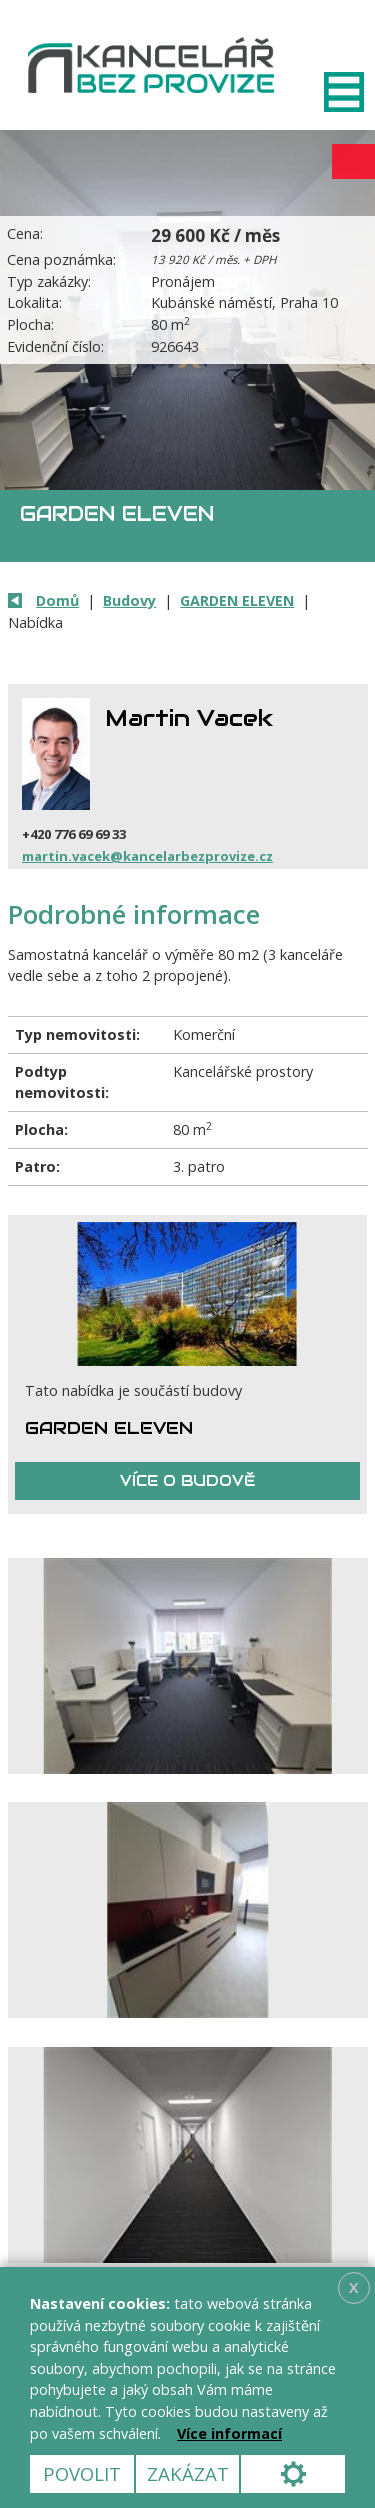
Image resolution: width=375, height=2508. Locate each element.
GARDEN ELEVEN (237, 600)
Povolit (82, 2473)
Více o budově (187, 1480)
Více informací (229, 2433)
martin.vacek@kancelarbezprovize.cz (147, 856)
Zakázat (188, 2473)
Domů (57, 600)
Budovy (129, 600)
